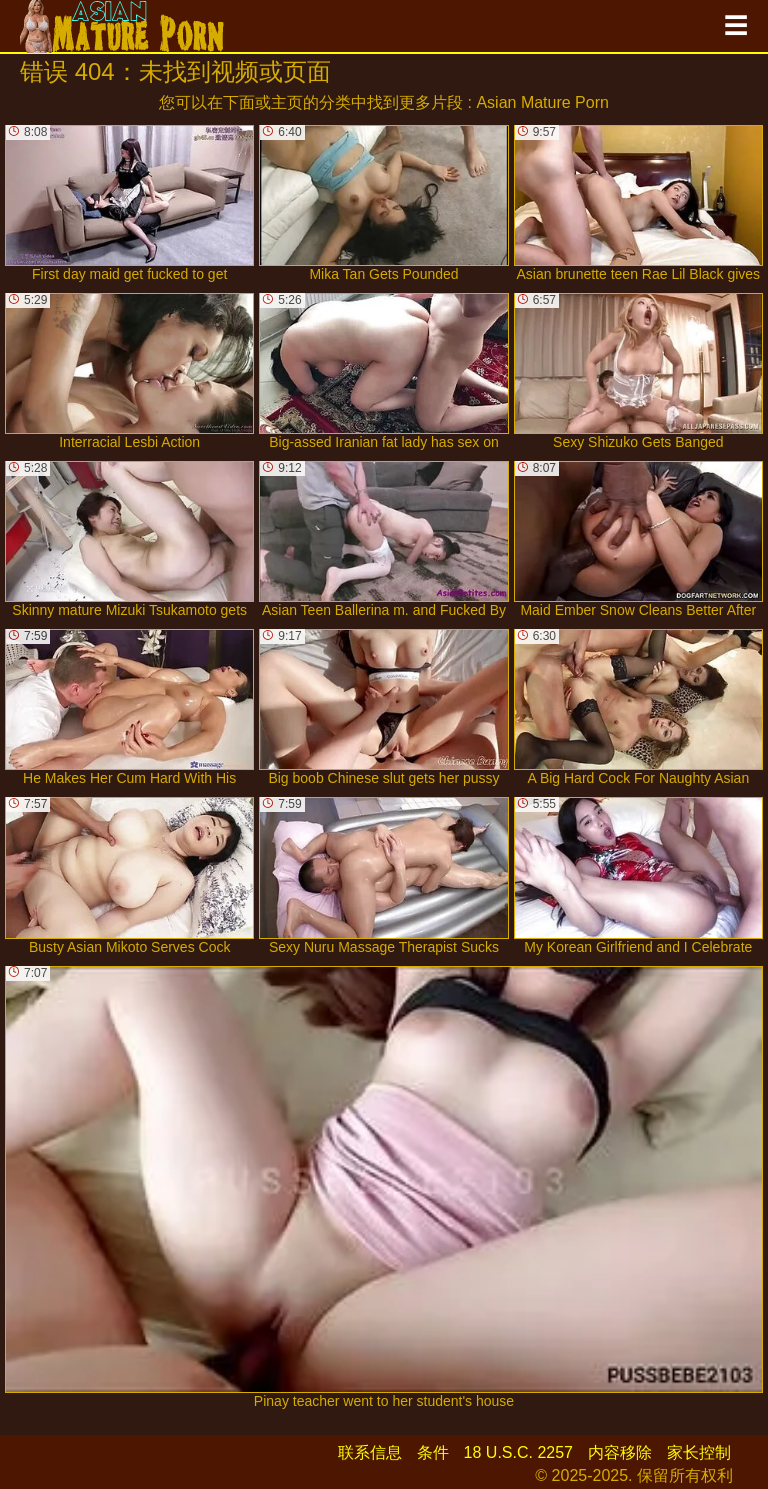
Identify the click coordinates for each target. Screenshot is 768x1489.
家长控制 (699, 1452)
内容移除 (620, 1452)
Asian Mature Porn (542, 102)
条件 (433, 1452)
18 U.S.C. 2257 (518, 1452)
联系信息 (370, 1452)
